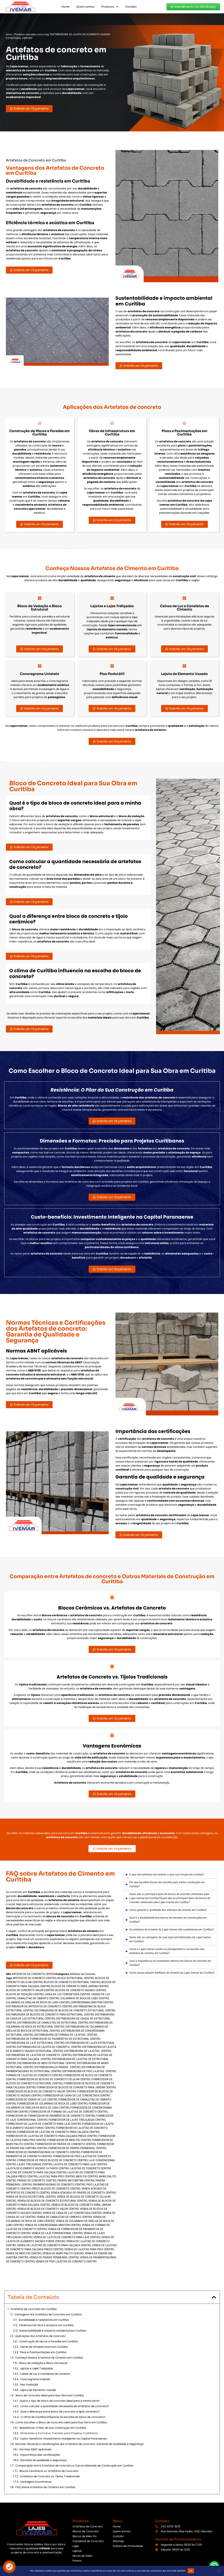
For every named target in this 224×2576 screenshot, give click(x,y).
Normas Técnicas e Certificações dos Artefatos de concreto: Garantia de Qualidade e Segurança (79, 2444)
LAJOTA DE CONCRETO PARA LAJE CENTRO (80, 2164)
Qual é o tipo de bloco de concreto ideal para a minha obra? (60, 2401)
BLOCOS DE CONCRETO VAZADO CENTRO (80, 1990)
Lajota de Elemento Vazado (38, 2390)
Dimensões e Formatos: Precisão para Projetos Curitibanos (59, 2433)
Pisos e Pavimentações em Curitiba (43, 2352)
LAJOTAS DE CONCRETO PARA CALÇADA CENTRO (36, 2172)
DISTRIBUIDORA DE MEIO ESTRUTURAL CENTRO (46, 2063)
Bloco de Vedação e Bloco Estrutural (43, 2363)
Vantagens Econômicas (35, 2482)
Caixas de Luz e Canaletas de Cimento (45, 2374)
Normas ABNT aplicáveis (35, 2449)
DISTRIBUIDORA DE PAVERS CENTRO (57, 2067)
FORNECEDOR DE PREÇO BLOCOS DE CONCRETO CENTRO (52, 2160)
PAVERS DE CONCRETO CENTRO (36, 2180)
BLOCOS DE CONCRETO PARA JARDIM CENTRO (79, 1986)
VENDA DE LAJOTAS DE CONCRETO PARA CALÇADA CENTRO (54, 2245)
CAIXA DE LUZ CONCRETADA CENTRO (67, 1994)
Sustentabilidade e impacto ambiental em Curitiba (52, 2331)
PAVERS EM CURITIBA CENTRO (75, 2180)
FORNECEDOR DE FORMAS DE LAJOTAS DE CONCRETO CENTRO (68, 2111)
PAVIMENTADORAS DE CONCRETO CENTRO (59, 2184)
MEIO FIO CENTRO (87, 2176)
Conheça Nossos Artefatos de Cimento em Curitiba (49, 2358)
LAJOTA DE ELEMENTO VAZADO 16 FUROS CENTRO (37, 2168)
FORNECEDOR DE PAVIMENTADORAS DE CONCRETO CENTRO (43, 2152)
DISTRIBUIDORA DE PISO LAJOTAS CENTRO (89, 2071)
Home (65, 6)
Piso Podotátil (29, 2385)
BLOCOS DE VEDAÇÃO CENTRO (24, 1994)
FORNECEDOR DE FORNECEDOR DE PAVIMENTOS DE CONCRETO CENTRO (50, 2115)
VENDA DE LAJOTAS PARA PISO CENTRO (89, 2249)
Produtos (109, 7)
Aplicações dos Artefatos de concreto (40, 2336)
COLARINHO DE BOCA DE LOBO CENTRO (84, 1998)
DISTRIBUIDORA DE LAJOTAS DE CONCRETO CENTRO (38, 2055)
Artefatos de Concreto (82, 1974)
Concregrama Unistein (35, 2379)
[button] (213, 2297)
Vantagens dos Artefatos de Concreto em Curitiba (48, 2314)
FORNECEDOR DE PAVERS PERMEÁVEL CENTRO (77, 2148)
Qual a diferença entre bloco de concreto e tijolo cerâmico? (60, 2412)
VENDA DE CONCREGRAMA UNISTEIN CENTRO (53, 2225)
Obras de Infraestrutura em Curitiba (44, 2347)
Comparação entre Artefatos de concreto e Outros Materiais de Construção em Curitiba (74, 2466)
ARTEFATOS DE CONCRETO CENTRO (34, 1978)
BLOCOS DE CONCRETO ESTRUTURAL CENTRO (72, 1982)
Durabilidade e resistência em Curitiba (44, 2320)
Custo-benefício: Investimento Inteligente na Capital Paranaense (63, 2439)
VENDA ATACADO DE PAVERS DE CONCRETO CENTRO (83, 2192)
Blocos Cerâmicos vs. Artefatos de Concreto (48, 2471)
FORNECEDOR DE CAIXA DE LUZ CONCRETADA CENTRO (76, 2095)
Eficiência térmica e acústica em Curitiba (46, 2325)
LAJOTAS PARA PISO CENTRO (57, 2176)
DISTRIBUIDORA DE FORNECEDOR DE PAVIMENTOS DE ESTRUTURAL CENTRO (53, 2038)
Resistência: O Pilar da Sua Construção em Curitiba (52, 2428)
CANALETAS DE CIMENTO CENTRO (38, 1998)
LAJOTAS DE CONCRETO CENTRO (90, 2168)
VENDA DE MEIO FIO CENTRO (23, 2253)
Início (9, 34)
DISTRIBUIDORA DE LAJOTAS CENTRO (87, 2051)
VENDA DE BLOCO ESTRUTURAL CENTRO (31, 2196)
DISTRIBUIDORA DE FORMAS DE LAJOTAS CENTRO (65, 2034)
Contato (131, 6)
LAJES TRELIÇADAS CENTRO (34, 2164)
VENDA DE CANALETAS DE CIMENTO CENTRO (64, 2217)
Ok (190, 2570)
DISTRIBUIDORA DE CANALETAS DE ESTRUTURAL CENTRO (52, 2022)
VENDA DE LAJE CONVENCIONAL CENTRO (57, 2233)
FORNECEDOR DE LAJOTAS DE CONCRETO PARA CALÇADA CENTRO (58, 2132)
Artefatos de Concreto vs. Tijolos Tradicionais (50, 2476)
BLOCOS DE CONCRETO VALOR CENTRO (30, 1990)
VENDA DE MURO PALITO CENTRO (63, 2253)
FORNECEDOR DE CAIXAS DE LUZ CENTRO (31, 2099)
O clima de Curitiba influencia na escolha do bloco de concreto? (63, 2417)
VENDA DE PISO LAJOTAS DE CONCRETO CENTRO (66, 2261)
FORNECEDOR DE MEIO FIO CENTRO (69, 2140)
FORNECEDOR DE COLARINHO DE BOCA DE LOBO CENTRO (52, 2103)
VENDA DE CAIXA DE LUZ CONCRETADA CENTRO (72, 2213)
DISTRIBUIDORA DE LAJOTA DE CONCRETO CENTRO (49, 2047)
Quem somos (85, 6)
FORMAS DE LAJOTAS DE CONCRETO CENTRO (34, 2075)
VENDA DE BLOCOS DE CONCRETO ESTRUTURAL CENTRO (52, 2200)
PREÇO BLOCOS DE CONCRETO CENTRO (56, 2188)
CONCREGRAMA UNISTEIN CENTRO (91, 2002)
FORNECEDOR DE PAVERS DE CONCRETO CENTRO (65, 2144)
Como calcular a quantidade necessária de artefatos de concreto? (64, 2406)
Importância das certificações (40, 2455)
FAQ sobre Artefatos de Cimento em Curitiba (45, 2487)
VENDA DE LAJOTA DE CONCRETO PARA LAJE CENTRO (67, 2237)
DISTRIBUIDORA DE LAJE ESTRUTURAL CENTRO (35, 2042)
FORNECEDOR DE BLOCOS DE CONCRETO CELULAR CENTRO (53, 2079)
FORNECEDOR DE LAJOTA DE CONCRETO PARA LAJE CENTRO (43, 2123)
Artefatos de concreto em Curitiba (33, 2309)
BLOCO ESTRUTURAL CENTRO (75, 1978)
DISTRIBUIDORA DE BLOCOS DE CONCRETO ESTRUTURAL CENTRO (74, 2010)
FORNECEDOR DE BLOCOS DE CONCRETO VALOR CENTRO (41, 2091)
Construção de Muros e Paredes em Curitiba (48, 2341)
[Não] (218, 2570)
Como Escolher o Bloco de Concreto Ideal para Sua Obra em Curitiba (61, 2422)
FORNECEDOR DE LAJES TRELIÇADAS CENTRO (77, 2119)
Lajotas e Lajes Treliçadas (36, 2368)
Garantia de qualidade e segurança (43, 2460)
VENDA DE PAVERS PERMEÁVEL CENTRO (54, 2257)
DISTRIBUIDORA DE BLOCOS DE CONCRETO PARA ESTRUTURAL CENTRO (50, 2014)
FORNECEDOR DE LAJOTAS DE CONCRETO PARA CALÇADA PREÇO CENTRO (51, 2136)
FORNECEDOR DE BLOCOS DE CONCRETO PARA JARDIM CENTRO (76, 2087)
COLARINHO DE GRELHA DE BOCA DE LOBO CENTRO (37, 2002)
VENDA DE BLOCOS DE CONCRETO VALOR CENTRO (48, 2208)
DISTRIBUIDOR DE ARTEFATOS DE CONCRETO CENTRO (39, 2006)
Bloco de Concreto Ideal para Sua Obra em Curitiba (50, 2395)
